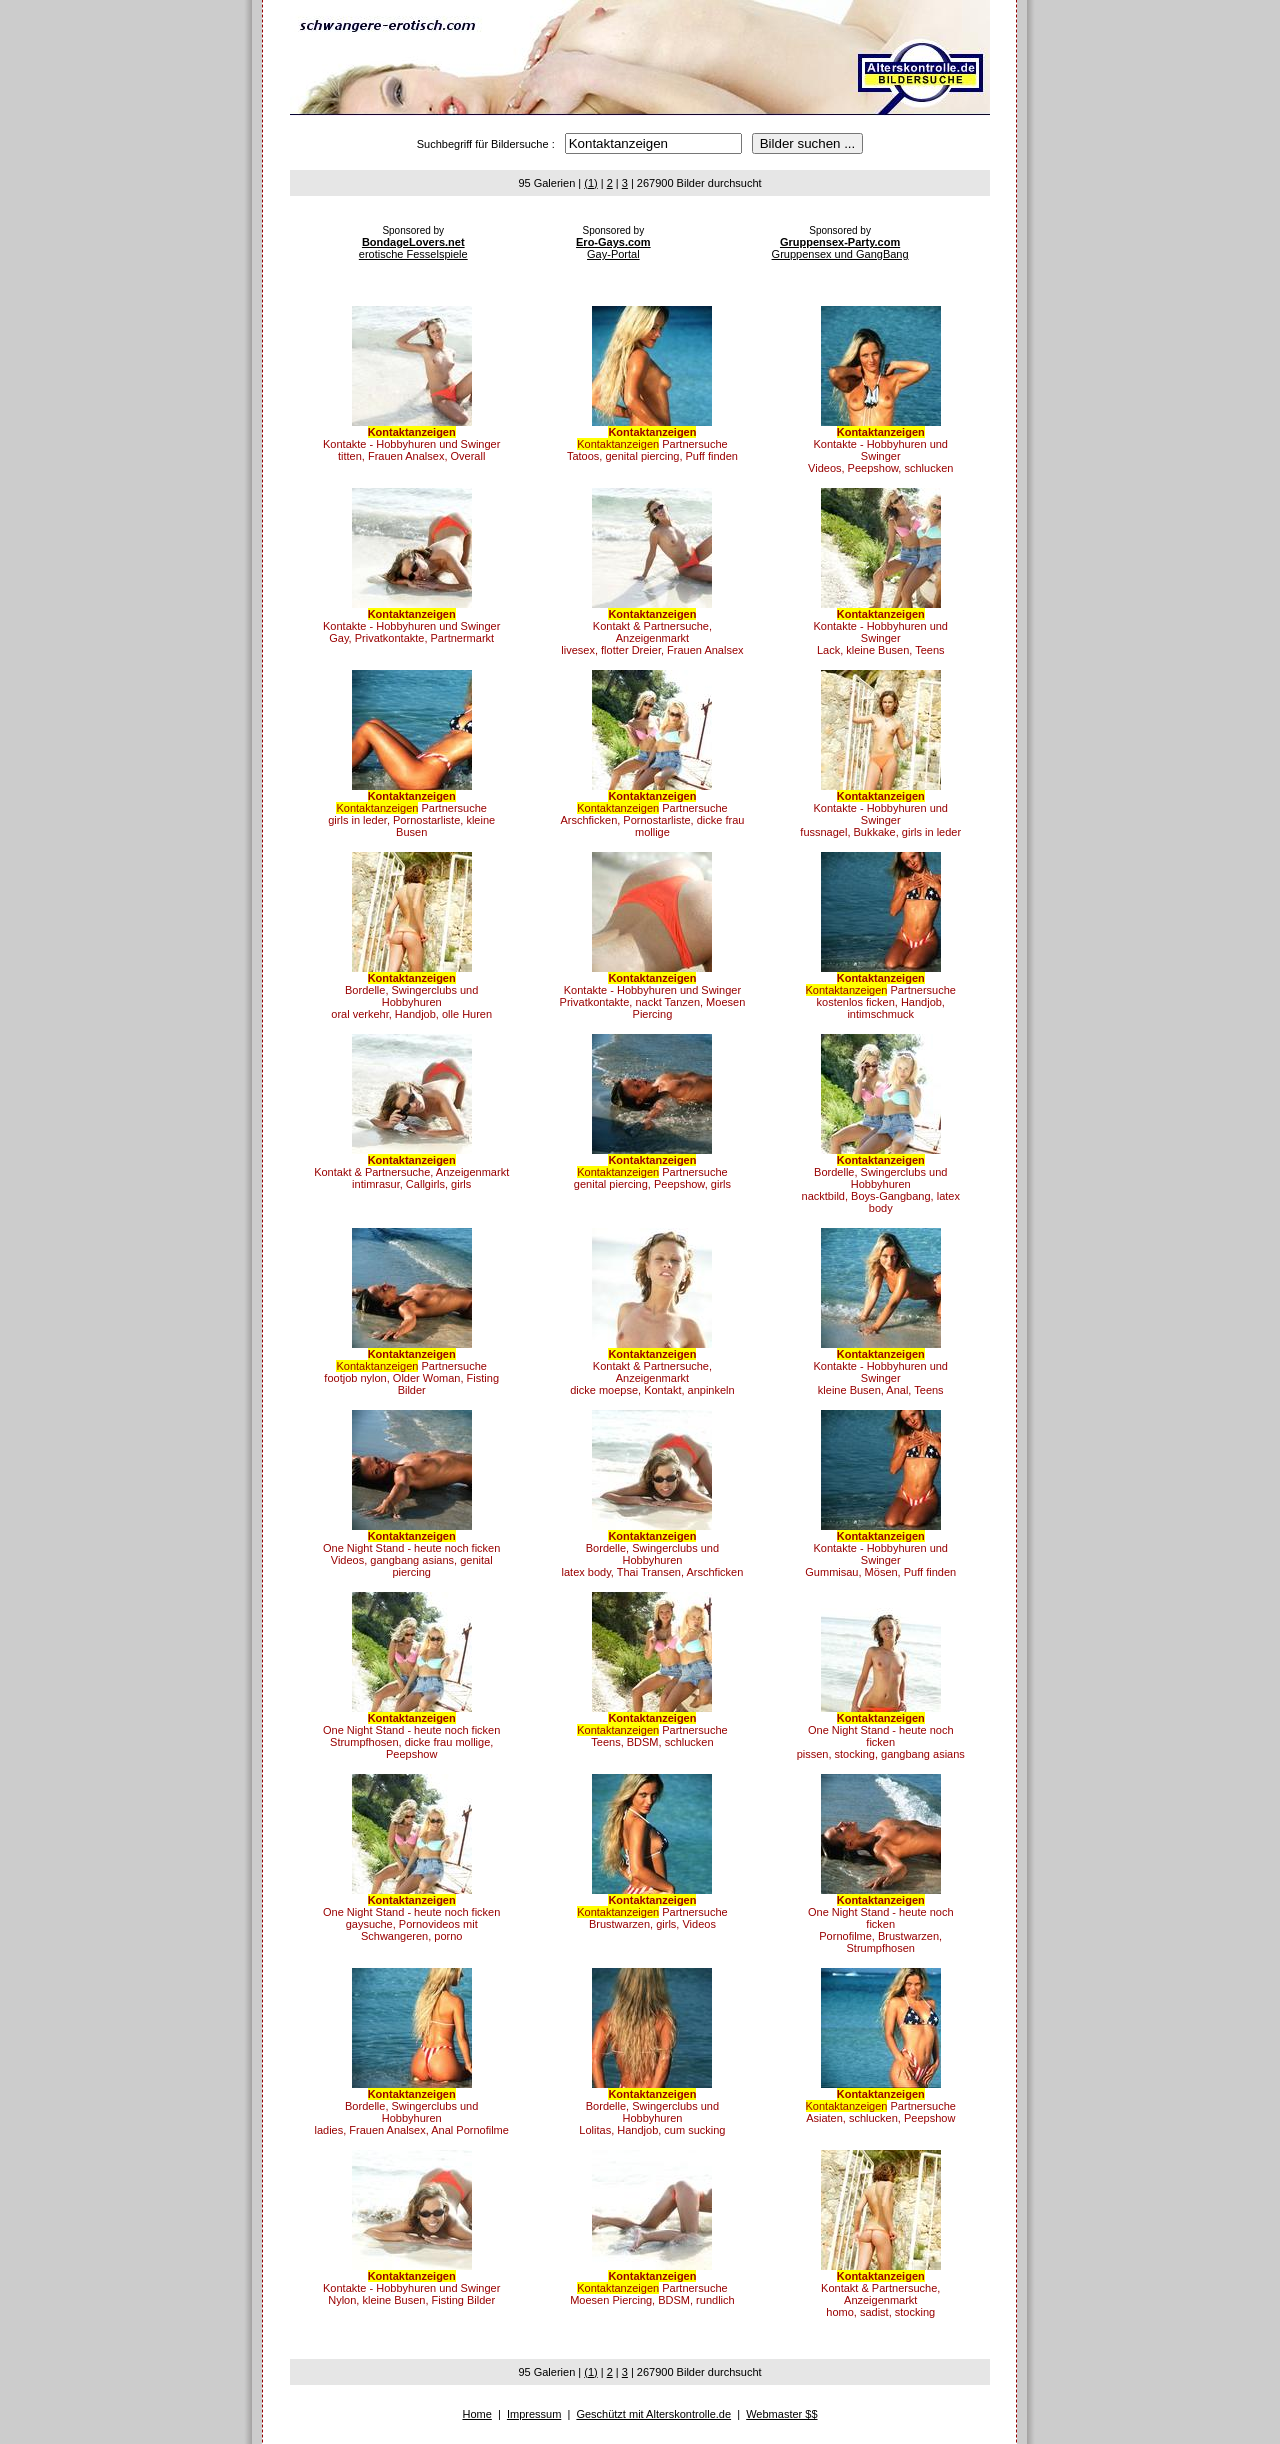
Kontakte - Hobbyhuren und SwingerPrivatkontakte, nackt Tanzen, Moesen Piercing (653, 996)
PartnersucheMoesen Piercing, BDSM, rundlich (652, 2288)
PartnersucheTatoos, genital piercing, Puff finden (652, 444)
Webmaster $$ (781, 2414)
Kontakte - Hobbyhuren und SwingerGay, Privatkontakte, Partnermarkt (411, 626)
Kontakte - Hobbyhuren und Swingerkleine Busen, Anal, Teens (880, 1372)
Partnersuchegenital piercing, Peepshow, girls (652, 1172)
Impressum (534, 2414)
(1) (590, 183)
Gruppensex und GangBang (840, 248)
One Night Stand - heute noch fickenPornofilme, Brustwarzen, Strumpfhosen (881, 1924)
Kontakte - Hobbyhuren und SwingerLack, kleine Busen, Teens (880, 632)
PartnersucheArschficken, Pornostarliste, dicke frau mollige (652, 814)
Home (476, 2414)
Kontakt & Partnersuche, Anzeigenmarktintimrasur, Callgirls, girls (411, 1172)
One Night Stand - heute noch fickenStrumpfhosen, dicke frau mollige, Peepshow (411, 1736)
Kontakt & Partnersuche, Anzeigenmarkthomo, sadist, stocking (880, 2294)
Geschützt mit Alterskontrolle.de (653, 2414)
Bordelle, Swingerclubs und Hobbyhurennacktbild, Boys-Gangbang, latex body (881, 1184)
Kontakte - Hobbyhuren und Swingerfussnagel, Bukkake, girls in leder (880, 814)
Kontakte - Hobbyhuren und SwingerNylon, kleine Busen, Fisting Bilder (411, 2288)
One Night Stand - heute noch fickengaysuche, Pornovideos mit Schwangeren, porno (411, 1918)
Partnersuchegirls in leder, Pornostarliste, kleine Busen (411, 814)
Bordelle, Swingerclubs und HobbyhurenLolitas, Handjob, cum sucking (652, 2112)
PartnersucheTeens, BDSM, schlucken (652, 1730)
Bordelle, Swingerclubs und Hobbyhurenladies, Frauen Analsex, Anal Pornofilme (411, 2112)
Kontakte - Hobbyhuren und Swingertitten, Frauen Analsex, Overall (411, 444)
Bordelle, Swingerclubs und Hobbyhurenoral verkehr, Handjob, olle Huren (411, 996)
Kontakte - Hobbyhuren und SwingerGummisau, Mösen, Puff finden (880, 1554)
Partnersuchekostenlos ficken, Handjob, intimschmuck (881, 996)
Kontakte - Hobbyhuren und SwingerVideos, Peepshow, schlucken (880, 450)
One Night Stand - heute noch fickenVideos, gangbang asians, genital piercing (411, 1554)
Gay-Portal (613, 248)
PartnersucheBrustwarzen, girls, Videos (652, 1912)
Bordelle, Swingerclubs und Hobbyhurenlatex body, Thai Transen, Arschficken (653, 1554)
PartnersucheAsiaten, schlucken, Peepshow (881, 2106)
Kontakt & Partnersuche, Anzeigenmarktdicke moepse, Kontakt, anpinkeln (652, 1372)
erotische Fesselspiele (413, 248)
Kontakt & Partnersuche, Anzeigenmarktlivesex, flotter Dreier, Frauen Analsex (652, 632)
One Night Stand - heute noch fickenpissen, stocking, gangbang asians (881, 1736)
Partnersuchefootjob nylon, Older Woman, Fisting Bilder (411, 1372)
